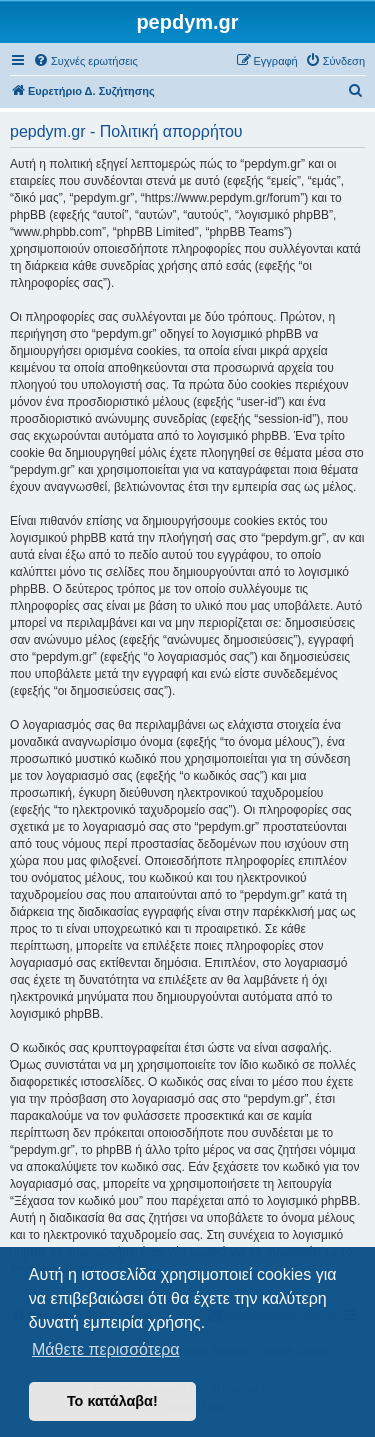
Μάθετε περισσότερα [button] (106, 1349)
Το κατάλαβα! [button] (112, 1401)
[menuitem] (85, 61)
